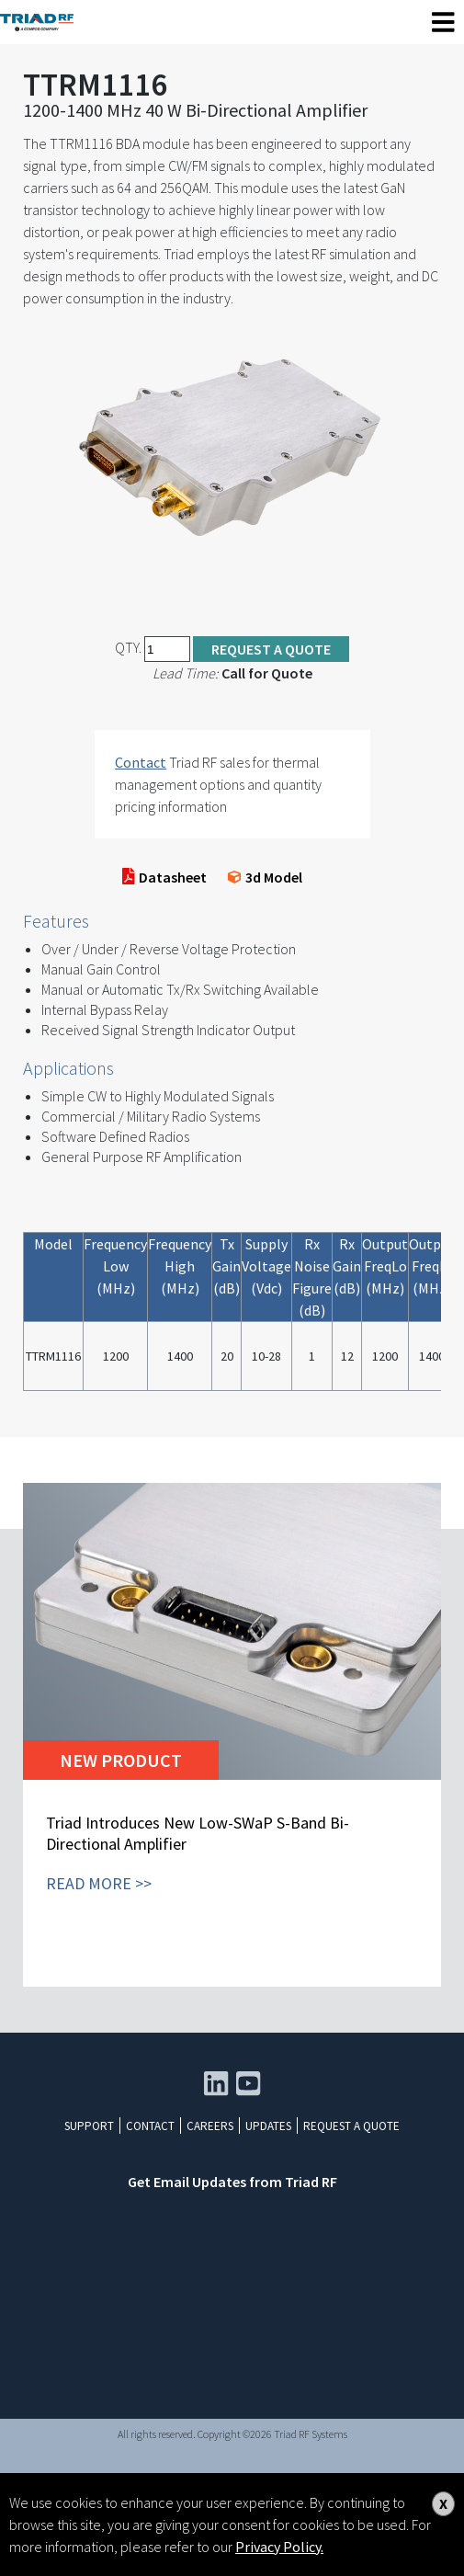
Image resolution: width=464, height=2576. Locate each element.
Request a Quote (271, 649)
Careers (210, 2126)
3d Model (265, 877)
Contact (140, 762)
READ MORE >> (99, 1883)
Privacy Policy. (279, 2546)
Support (89, 2126)
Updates (268, 2126)
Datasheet (165, 877)
